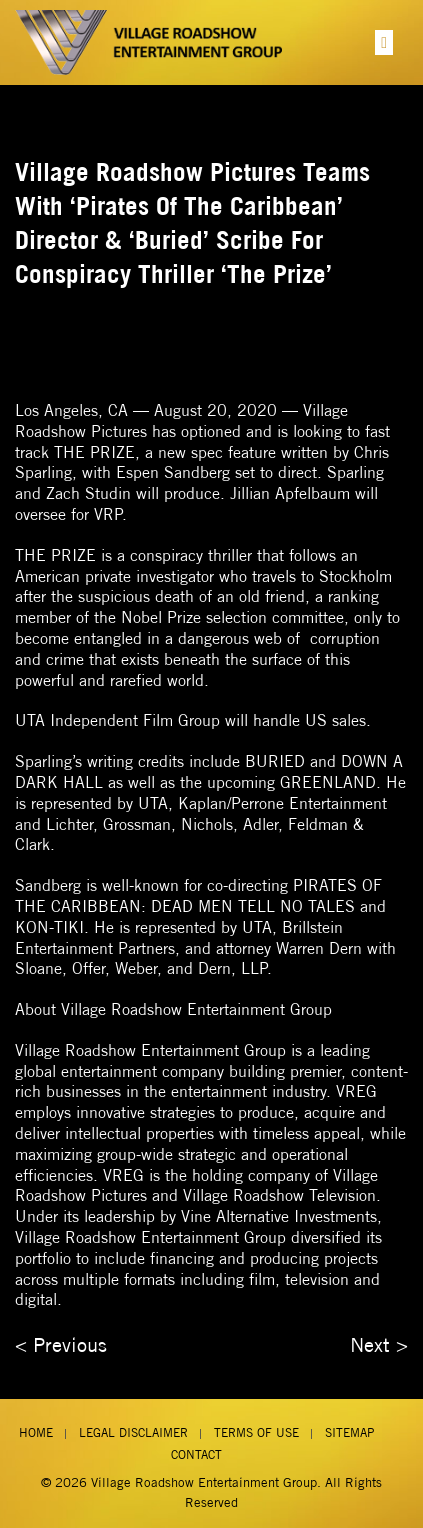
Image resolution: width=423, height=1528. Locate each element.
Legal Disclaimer (133, 1432)
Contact (196, 1454)
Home (36, 1432)
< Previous (61, 1344)
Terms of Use (256, 1432)
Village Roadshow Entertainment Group (204, 1482)
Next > (379, 1344)
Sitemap (349, 1432)
